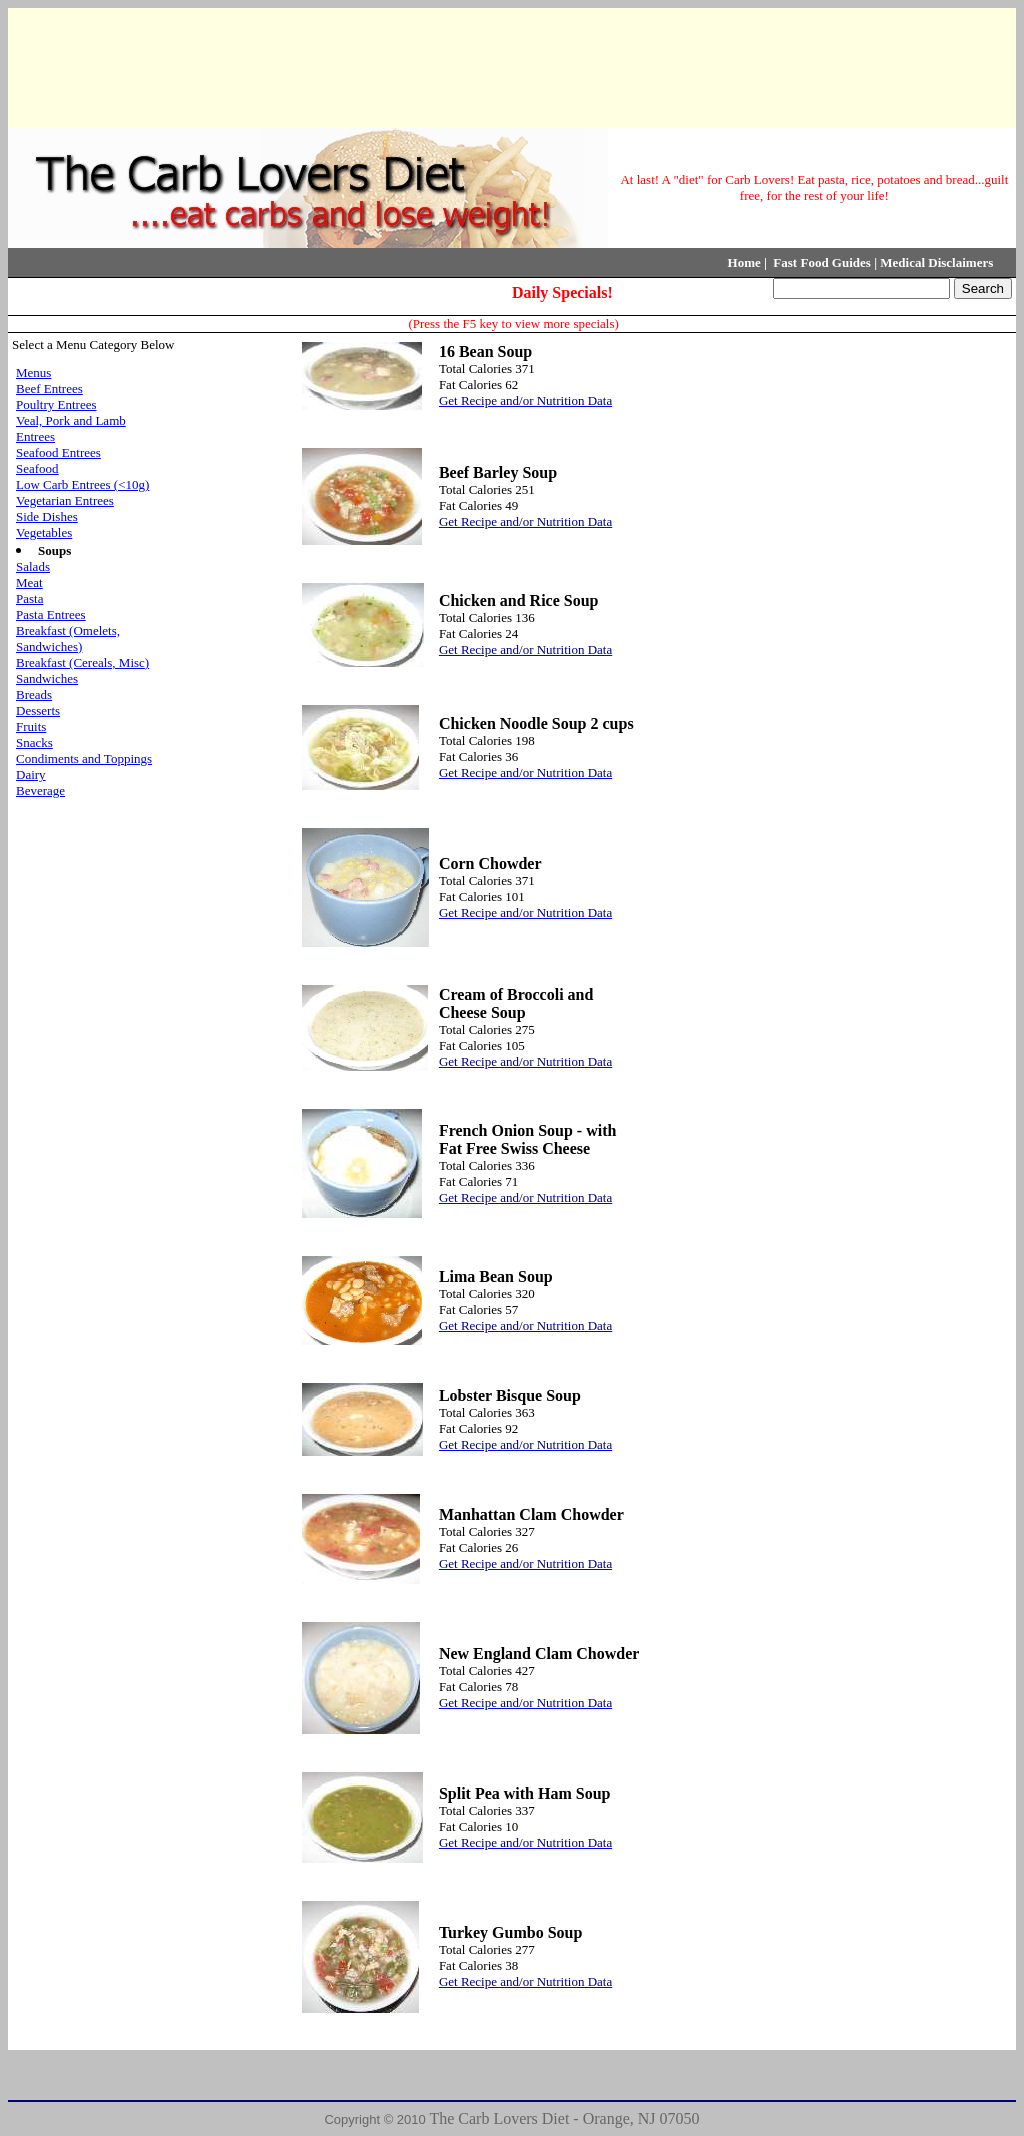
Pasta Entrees (51, 614)
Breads (34, 694)
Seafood (37, 468)
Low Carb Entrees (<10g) (82, 484)
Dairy (31, 774)
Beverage (40, 790)
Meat (29, 582)
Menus (33, 372)
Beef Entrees (49, 388)
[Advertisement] (508, 66)
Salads (33, 566)
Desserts (38, 710)
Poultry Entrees (56, 404)
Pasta (29, 598)
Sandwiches (47, 678)
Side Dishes (47, 516)
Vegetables (44, 532)
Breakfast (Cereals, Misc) (82, 662)
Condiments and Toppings (84, 758)
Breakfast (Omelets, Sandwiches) (68, 638)
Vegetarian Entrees (65, 500)
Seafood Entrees (58, 452)
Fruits (31, 726)
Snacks (34, 742)
